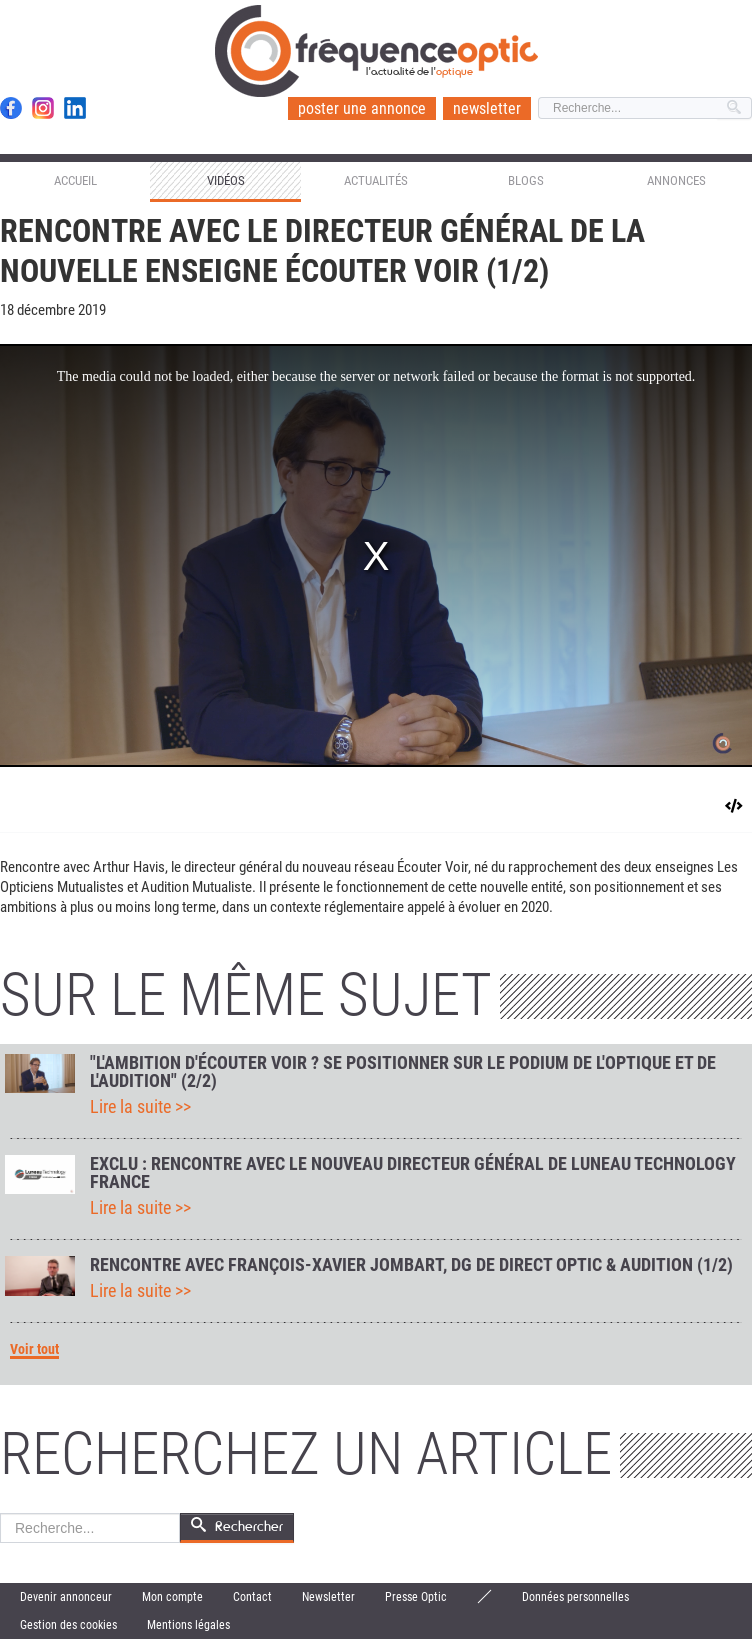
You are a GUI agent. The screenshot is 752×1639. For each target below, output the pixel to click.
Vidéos (226, 180)
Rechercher (0, 1513)
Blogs (526, 180)
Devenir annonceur (66, 1597)
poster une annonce (362, 108)
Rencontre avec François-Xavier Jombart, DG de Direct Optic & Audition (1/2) (411, 1265)
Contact (252, 1597)
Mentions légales (188, 1625)
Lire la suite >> (140, 1107)
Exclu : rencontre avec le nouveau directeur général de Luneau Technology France (413, 1173)
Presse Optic (416, 1597)
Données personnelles (575, 1597)
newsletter (487, 108)
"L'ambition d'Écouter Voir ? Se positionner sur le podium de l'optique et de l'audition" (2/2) (403, 1072)
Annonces (676, 180)
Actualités (376, 180)
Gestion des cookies (68, 1625)
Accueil (75, 180)
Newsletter (328, 1597)
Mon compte (172, 1597)
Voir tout (34, 1349)
